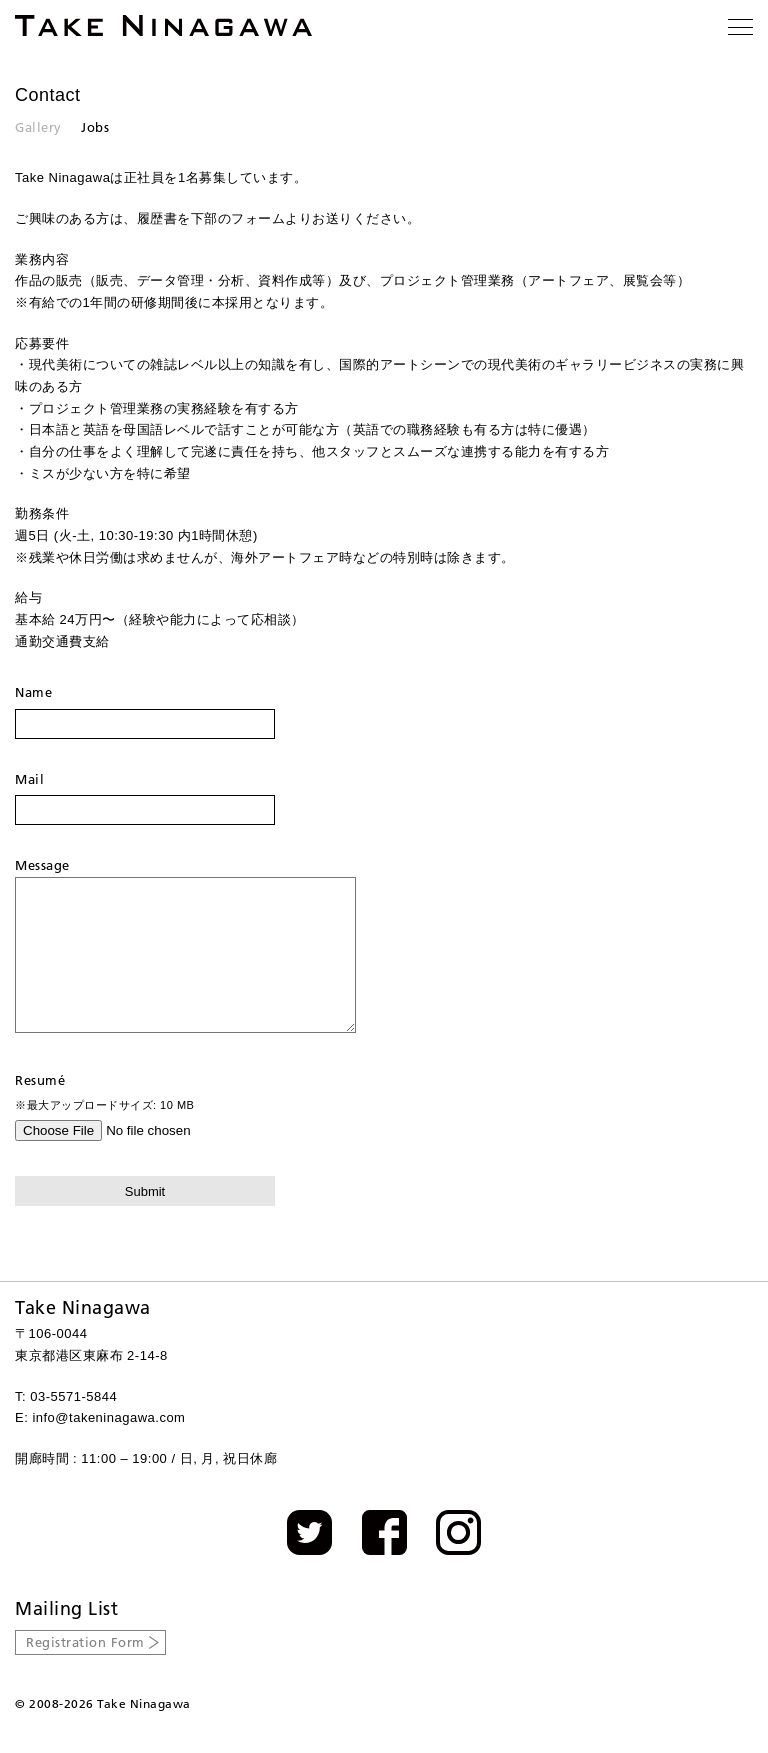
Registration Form (85, 1672)
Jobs (95, 127)
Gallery (38, 127)
